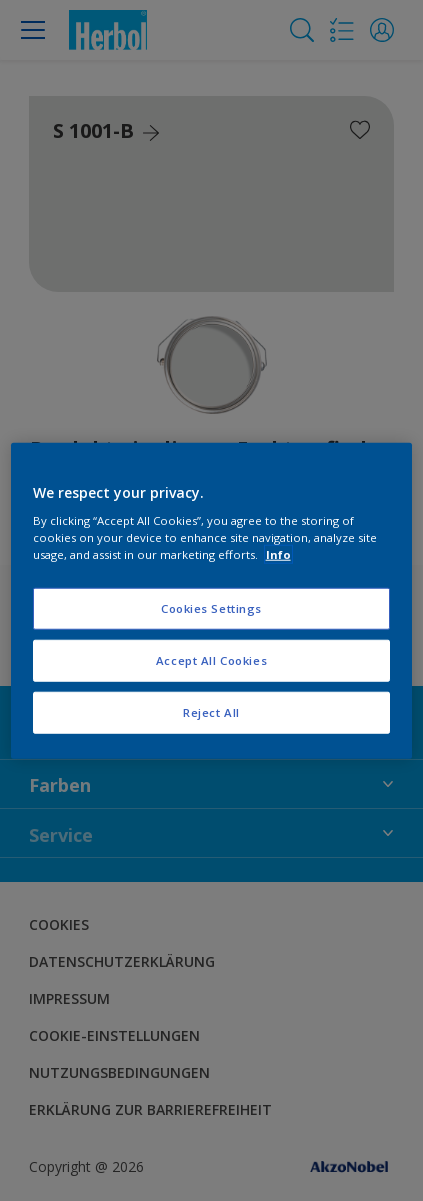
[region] (212, 600)
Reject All (211, 712)
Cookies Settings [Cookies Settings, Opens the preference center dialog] (211, 608)
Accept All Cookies (211, 660)
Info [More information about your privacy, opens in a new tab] (278, 554)
